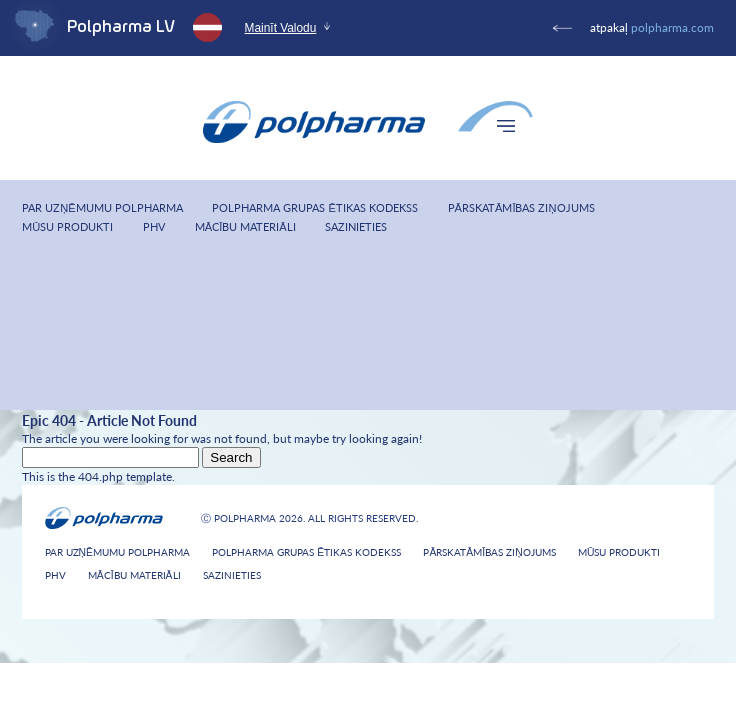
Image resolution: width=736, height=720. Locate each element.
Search (231, 457)
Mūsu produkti (67, 226)
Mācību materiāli (245, 226)
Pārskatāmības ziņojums (521, 207)
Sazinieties (356, 226)
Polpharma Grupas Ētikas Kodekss (314, 207)
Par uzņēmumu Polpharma (102, 207)
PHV (154, 226)
